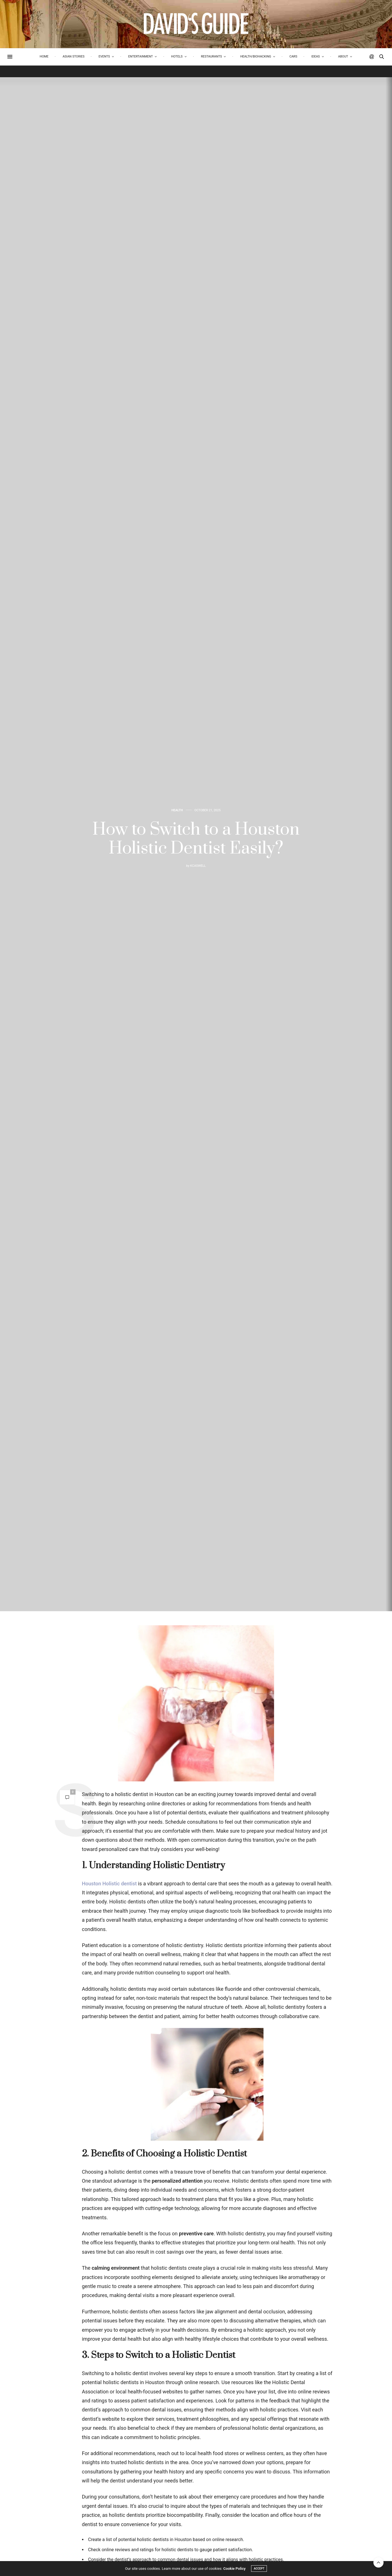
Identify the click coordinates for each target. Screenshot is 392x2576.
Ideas (315, 56)
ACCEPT (259, 2568)
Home (44, 56)
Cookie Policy (234, 2568)
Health (177, 810)
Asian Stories (74, 56)
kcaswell (198, 866)
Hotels (177, 56)
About (343, 56)
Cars (293, 56)
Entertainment (140, 56)
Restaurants (211, 56)
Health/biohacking (255, 56)
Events (104, 56)
